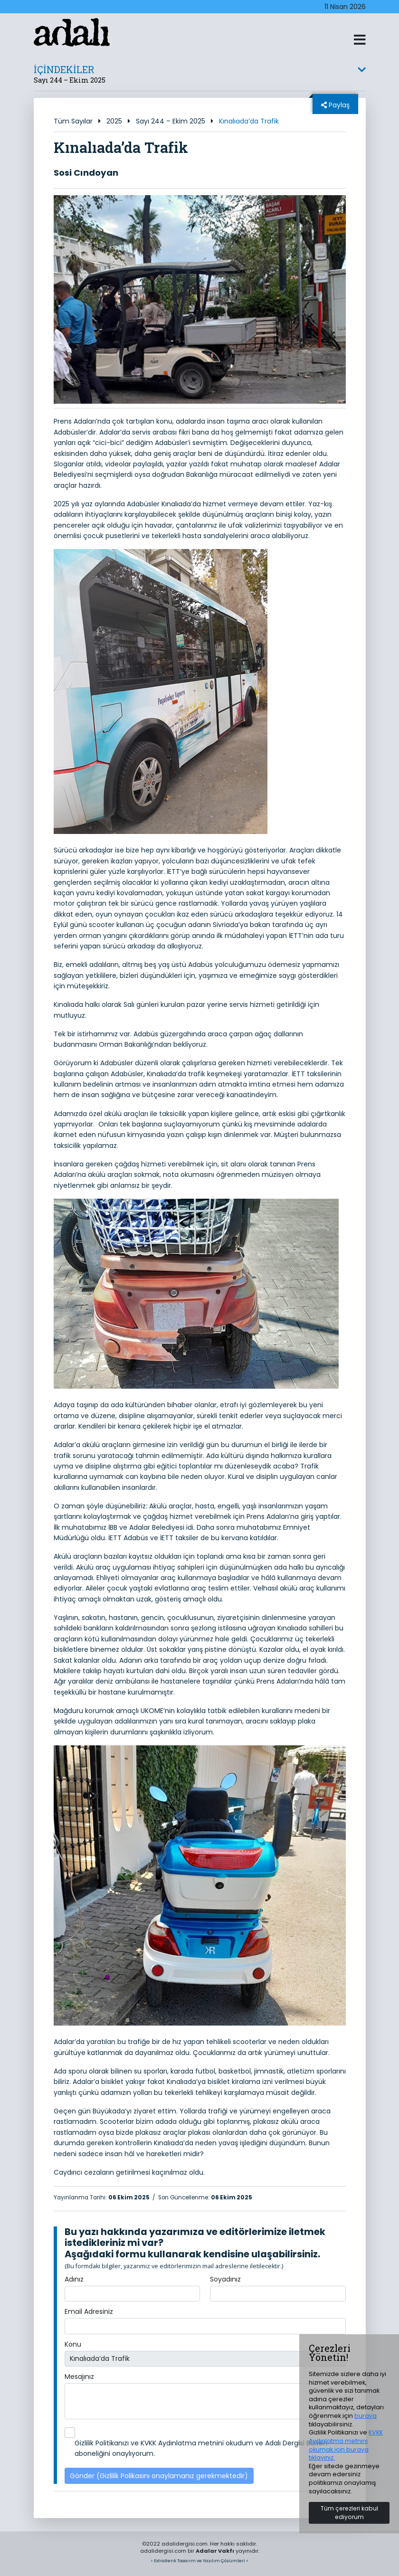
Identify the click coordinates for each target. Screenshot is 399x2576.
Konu (73, 2344)
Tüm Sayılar (73, 121)
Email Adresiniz (89, 2311)
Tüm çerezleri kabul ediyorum (349, 2512)
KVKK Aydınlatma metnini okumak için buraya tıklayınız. (346, 2445)
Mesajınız (79, 2376)
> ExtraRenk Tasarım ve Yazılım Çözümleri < (199, 2560)
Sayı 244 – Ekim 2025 (170, 121)
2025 (114, 121)
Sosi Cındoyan (86, 173)
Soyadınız (225, 2279)
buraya (365, 2416)
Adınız (74, 2279)
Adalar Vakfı (215, 2551)
